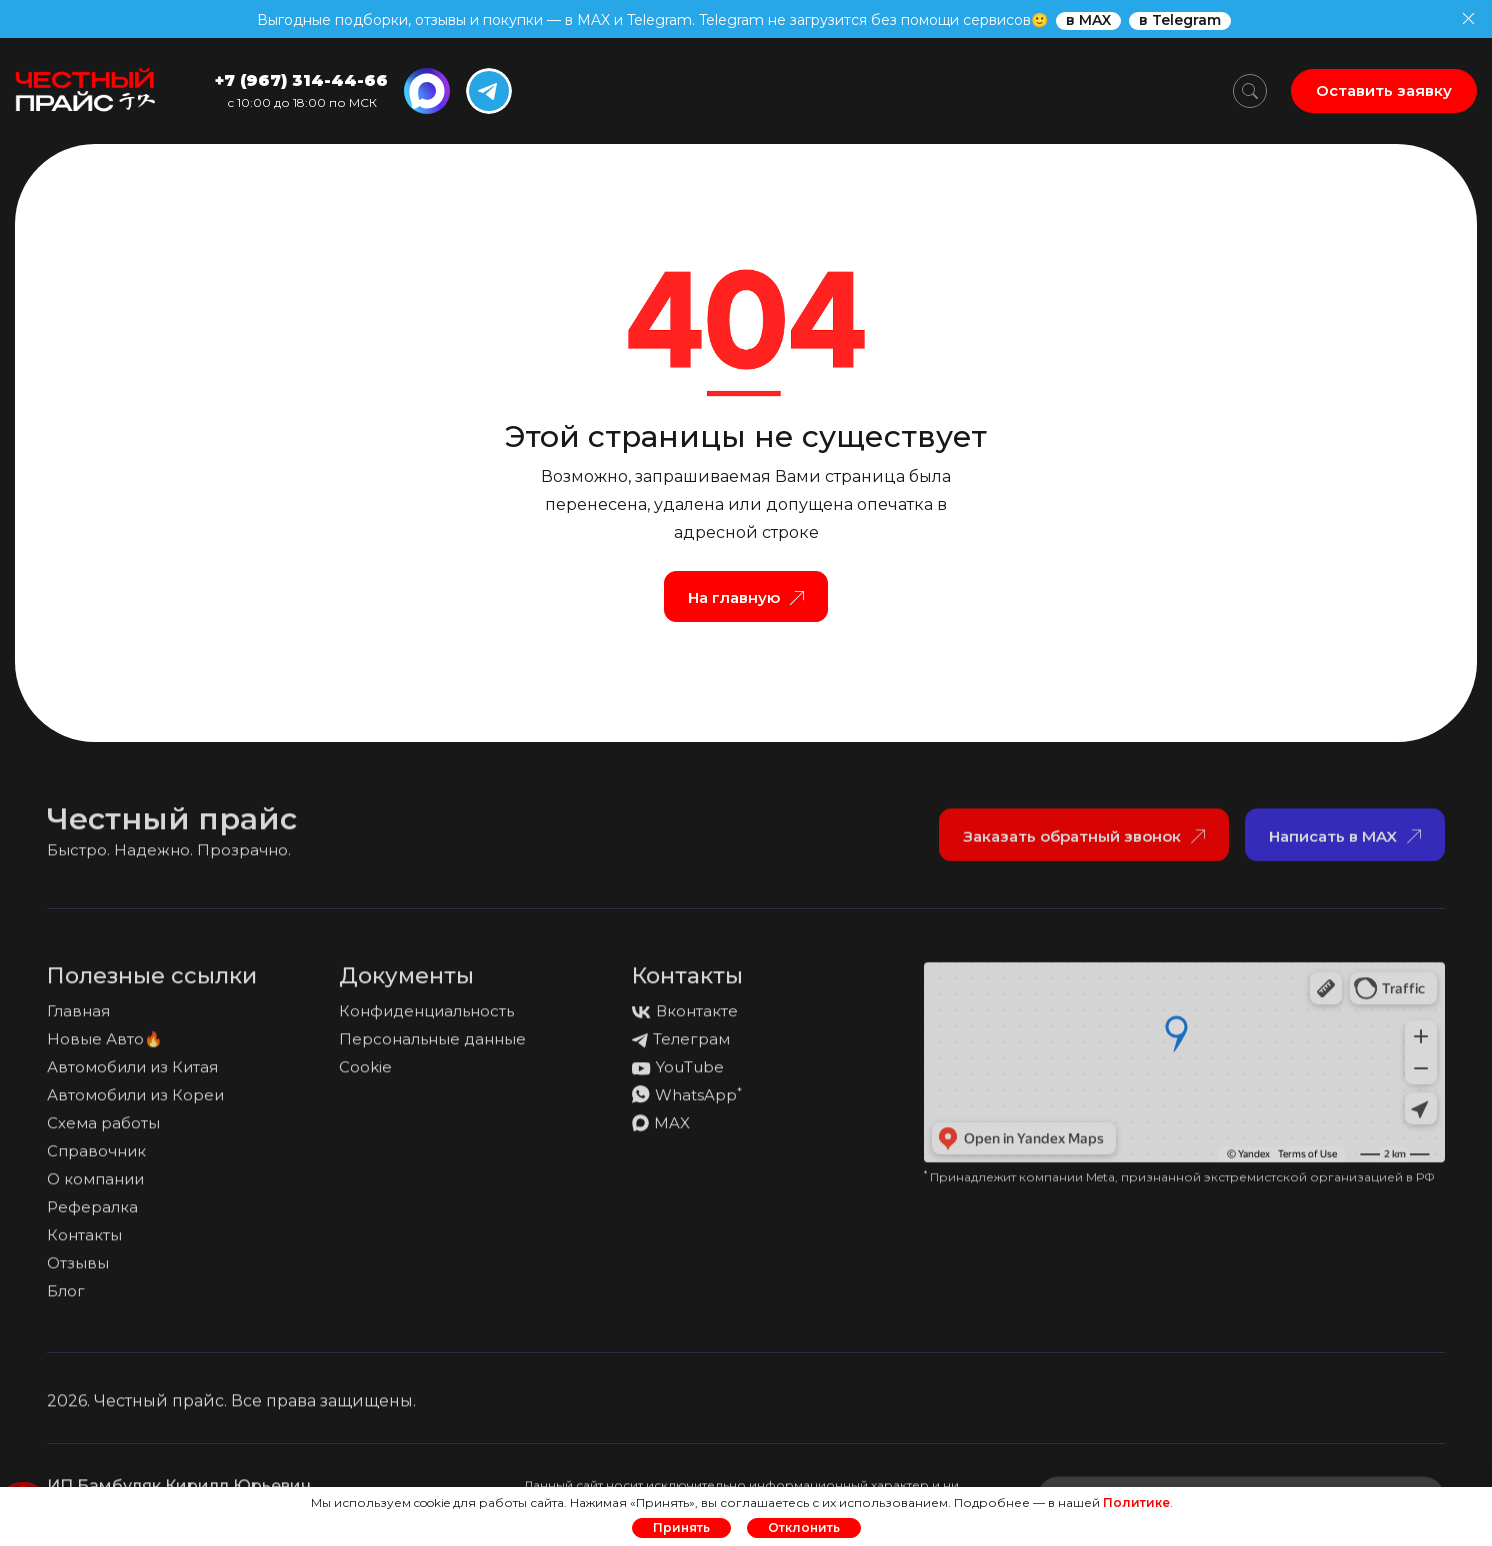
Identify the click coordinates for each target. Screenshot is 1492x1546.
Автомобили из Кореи (135, 1102)
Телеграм (681, 1046)
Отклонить (804, 1527)
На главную (746, 597)
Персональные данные (432, 1046)
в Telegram (1180, 20)
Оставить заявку (1384, 90)
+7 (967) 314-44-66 (301, 80)
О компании (95, 1186)
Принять (681, 1527)
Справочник (96, 1158)
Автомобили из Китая (132, 1074)
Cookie (365, 1074)
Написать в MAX (1345, 843)
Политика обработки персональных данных (1259, 1416)
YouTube (678, 1074)
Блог (66, 1298)
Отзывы (78, 1270)
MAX (661, 1130)
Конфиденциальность (426, 1018)
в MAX (1088, 20)
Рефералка (92, 1214)
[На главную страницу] (85, 91)
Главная (78, 1018)
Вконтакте (685, 1018)
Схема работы (103, 1130)
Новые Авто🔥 (105, 1046)
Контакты (84, 1242)
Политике (1136, 1502)
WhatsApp (687, 1102)
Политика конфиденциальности (909, 1416)
